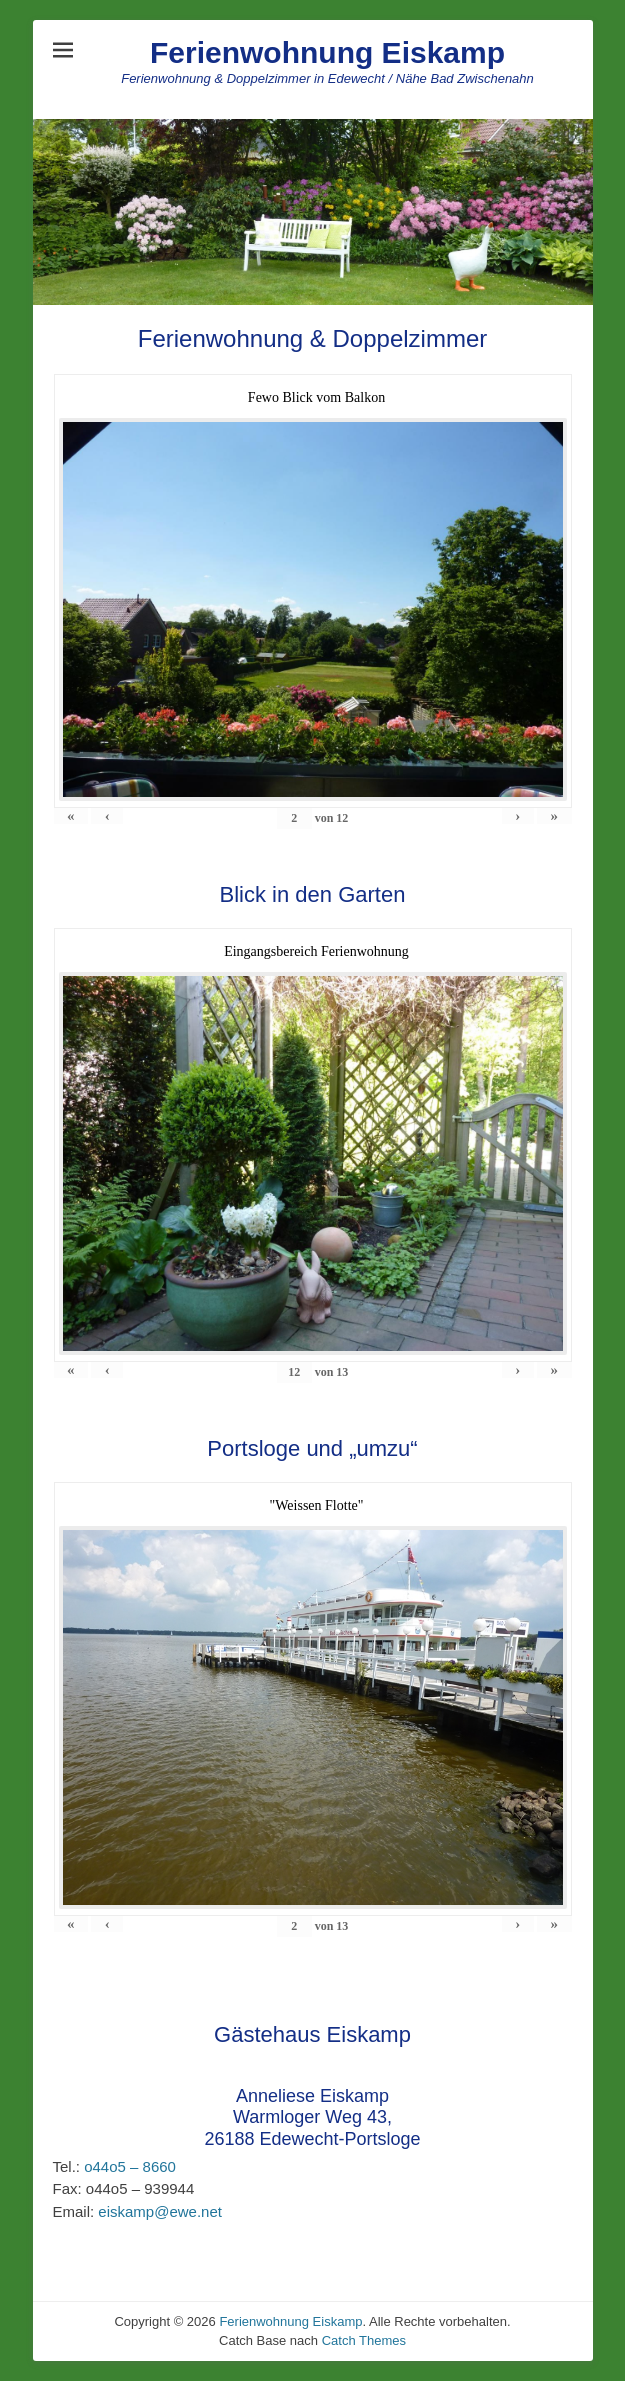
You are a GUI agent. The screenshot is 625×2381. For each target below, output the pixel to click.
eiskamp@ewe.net (158, 2211)
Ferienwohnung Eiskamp (327, 52)
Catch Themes (364, 2340)
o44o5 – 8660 (128, 2166)
